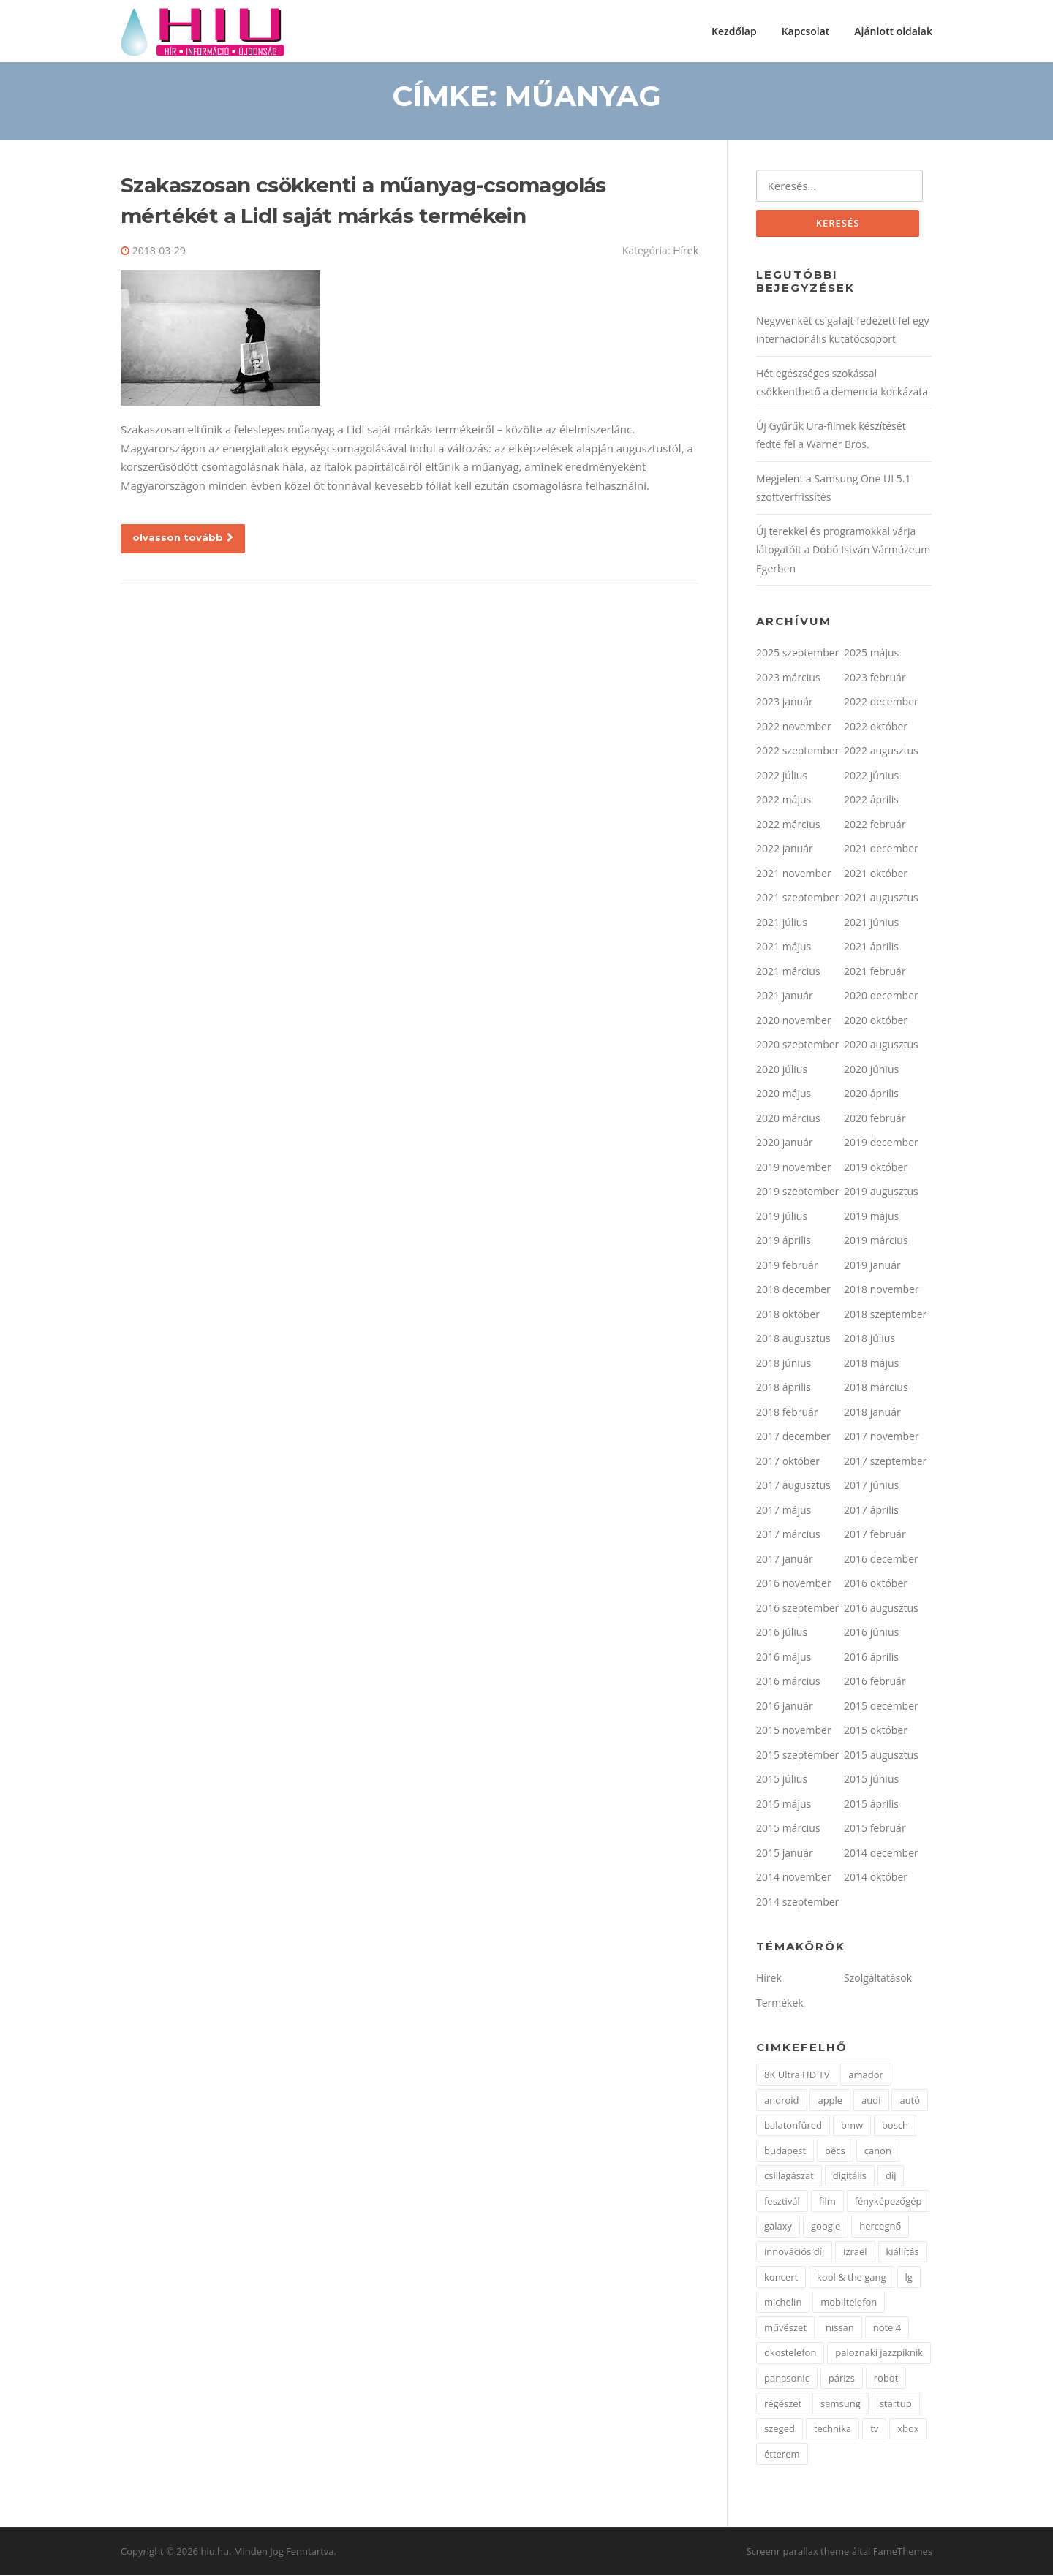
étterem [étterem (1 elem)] (782, 2455)
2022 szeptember (797, 752)
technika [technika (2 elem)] (832, 2429)
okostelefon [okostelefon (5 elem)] (790, 2353)
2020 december (881, 997)
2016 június (871, 1633)
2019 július (781, 1217)
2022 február (875, 826)
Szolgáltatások (878, 1979)
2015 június (871, 1780)
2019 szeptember (797, 1193)
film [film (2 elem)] (827, 2202)
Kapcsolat (806, 31)
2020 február (875, 1119)
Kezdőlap (734, 31)
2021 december (881, 850)
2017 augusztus (793, 1486)
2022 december (881, 703)
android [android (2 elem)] (781, 2100)
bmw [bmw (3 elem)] (852, 2126)
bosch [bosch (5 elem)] (895, 2126)
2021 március (788, 973)
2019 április (783, 1242)
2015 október (875, 1731)
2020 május (783, 1095)
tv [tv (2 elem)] (874, 2429)
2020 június (871, 1070)
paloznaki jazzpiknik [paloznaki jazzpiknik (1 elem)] (879, 2353)
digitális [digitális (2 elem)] (850, 2176)
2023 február (875, 679)
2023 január (784, 703)
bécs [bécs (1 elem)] (835, 2151)
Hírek (685, 252)
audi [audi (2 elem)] (870, 2100)
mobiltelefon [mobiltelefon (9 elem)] (848, 2303)
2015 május (783, 1805)
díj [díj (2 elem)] (891, 2176)
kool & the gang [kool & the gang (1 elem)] (851, 2277)
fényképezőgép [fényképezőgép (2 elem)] (888, 2202)
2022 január (784, 850)
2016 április (871, 1658)
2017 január (784, 1560)
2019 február (787, 1266)
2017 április (871, 1511)
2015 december (881, 1707)
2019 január (872, 1266)
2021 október (875, 875)
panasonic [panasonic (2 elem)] (786, 2379)
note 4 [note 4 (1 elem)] (887, 2329)
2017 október (788, 1462)
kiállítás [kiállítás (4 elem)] (902, 2252)
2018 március (876, 1388)
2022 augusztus (881, 752)
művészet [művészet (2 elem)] (785, 2329)
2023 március (788, 679)
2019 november (793, 1168)
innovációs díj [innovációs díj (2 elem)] (794, 2252)
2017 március (788, 1535)
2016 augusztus (881, 1609)
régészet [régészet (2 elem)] (782, 2404)
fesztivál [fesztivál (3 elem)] (782, 2202)
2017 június (871, 1486)
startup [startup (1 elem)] (896, 2404)
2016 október (875, 1584)
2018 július (869, 1339)
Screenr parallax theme (798, 2552)
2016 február (875, 1682)
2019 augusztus (881, 1193)
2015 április (871, 1805)
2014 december (881, 1854)
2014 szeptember (797, 1903)
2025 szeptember (797, 654)
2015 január (784, 1854)
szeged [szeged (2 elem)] (779, 2429)
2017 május (783, 1511)
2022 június (871, 777)
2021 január (784, 997)
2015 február (875, 1829)
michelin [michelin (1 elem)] (782, 2303)
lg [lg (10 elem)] (909, 2277)
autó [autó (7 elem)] (909, 2100)
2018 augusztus (793, 1339)
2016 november (793, 1584)
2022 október (875, 728)
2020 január (784, 1144)
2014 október (875, 1878)
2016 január (784, 1707)
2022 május (783, 801)
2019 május (871, 1217)
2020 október (875, 1021)
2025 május (871, 654)
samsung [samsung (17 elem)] (840, 2404)
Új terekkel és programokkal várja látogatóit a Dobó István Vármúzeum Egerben (843, 551)
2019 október (875, 1168)
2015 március (788, 1829)
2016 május (783, 1658)
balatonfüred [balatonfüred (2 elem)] (793, 2126)
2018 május (871, 1364)
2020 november (793, 1021)
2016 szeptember (797, 1609)
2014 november (793, 1878)
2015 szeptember (797, 1756)
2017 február (875, 1535)
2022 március (788, 826)
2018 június (783, 1364)
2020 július (781, 1070)
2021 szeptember (797, 899)
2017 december (793, 1437)
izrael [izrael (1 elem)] (855, 2252)
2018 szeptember (885, 1315)
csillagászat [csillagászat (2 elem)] (789, 2176)
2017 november (881, 1437)
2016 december (881, 1560)
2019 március (876, 1242)
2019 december (881, 1144)
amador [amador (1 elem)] (865, 2076)
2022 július (781, 777)
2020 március (788, 1119)
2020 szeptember (797, 1046)
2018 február (787, 1413)
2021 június (871, 924)
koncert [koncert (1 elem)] (781, 2277)
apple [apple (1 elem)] (830, 2100)
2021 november (793, 875)
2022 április (871, 801)
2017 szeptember (885, 1462)
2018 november (881, 1291)
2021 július (781, 924)
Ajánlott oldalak (893, 31)
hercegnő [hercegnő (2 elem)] (880, 2227)
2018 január (872, 1413)
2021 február (875, 973)
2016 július (781, 1633)
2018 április (783, 1388)
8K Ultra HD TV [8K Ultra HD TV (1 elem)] (796, 2076)
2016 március (788, 1682)
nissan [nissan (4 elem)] (840, 2329)
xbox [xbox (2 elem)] (907, 2429)
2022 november (793, 728)
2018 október (788, 1315)
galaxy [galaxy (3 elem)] (778, 2227)
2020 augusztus (881, 1046)
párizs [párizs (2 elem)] (842, 2379)
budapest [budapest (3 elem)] (785, 2151)
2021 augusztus (881, 899)
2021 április (871, 948)
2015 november (793, 1731)
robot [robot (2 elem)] (886, 2379)
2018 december (793, 1291)
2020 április (871, 1095)
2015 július (781, 1780)
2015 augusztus (881, 1756)
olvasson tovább (182, 538)
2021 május (783, 948)
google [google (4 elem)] (825, 2227)
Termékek (780, 2004)
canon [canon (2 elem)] (877, 2151)
